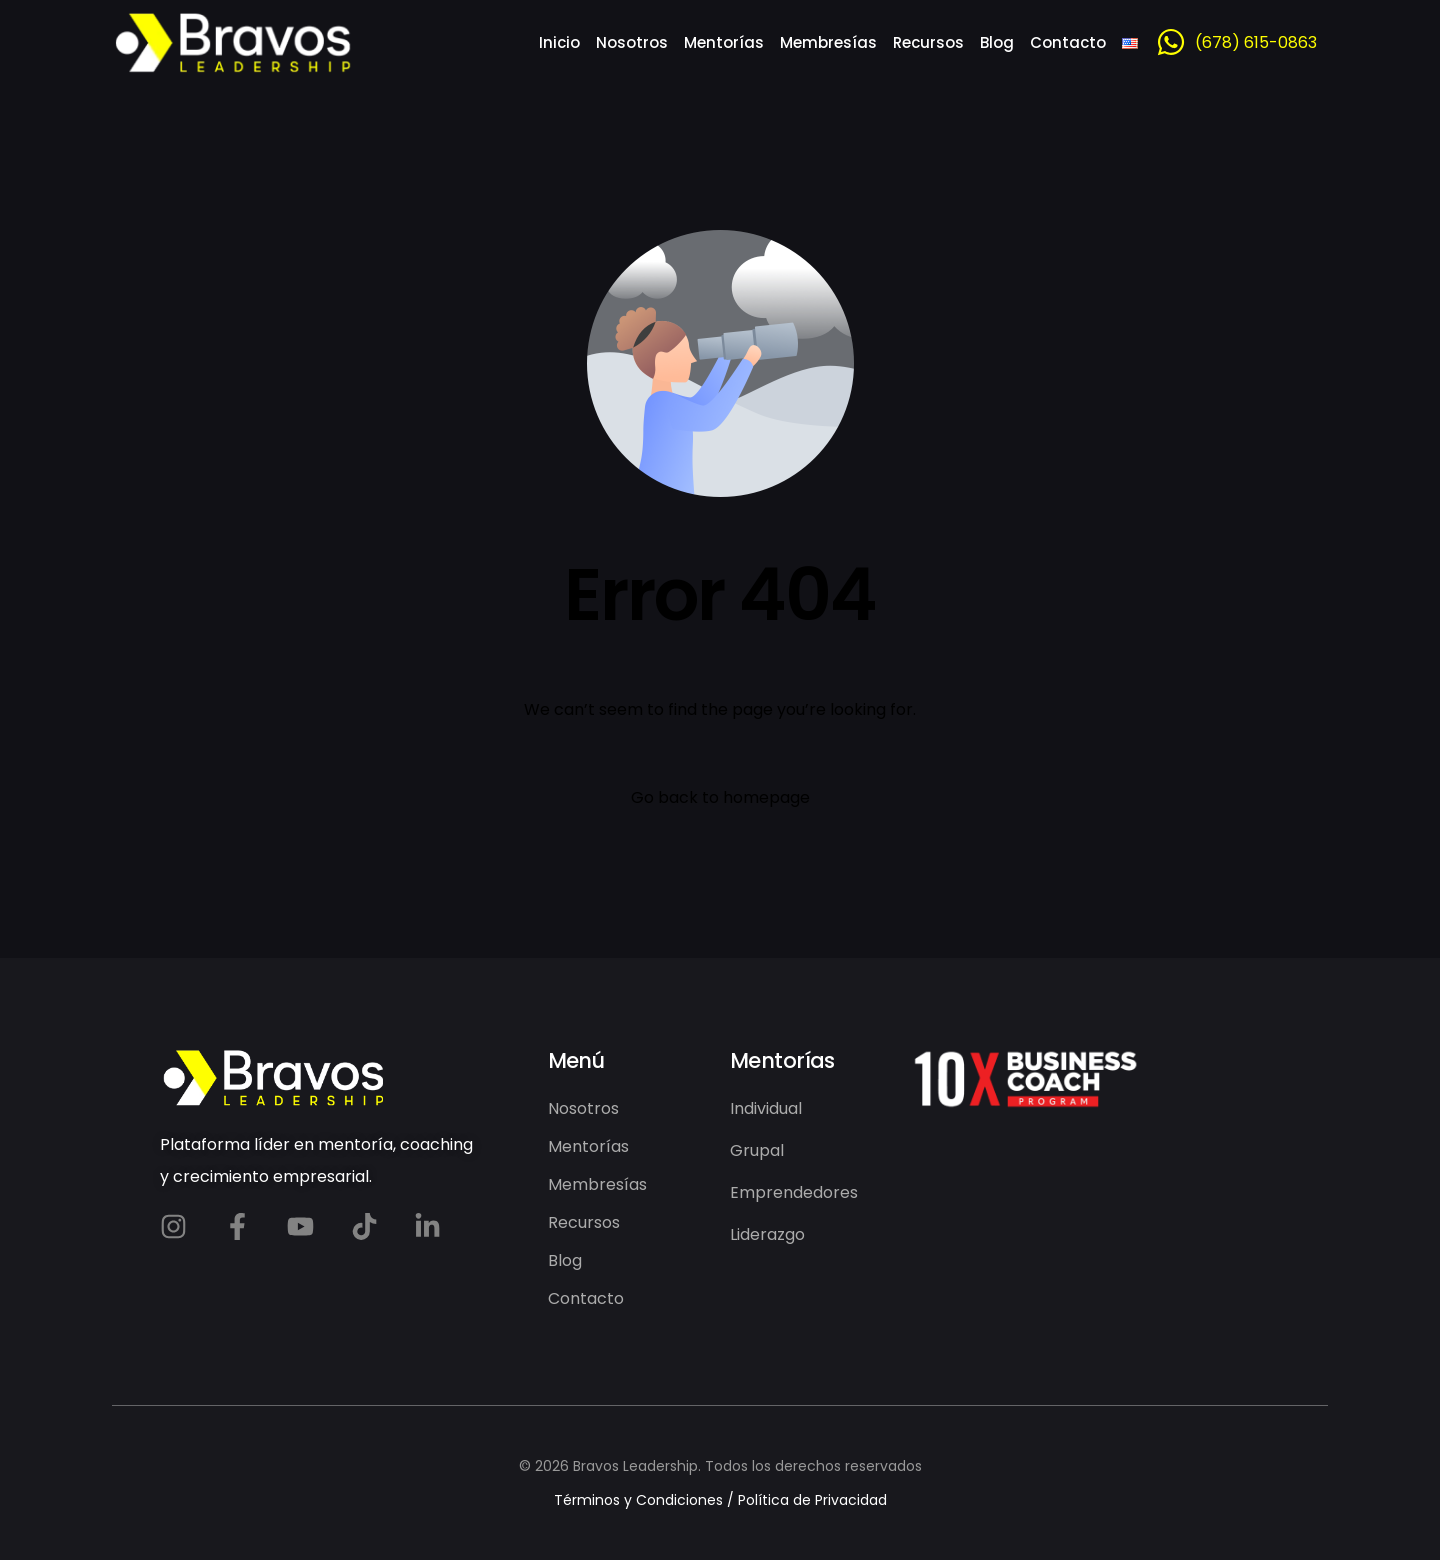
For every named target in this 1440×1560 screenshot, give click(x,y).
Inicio (559, 42)
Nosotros (632, 42)
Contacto (1068, 42)
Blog (997, 42)
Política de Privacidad (812, 1500)
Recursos (928, 42)
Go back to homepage (720, 797)
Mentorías (724, 42)
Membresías (828, 42)
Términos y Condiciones (638, 1500)
